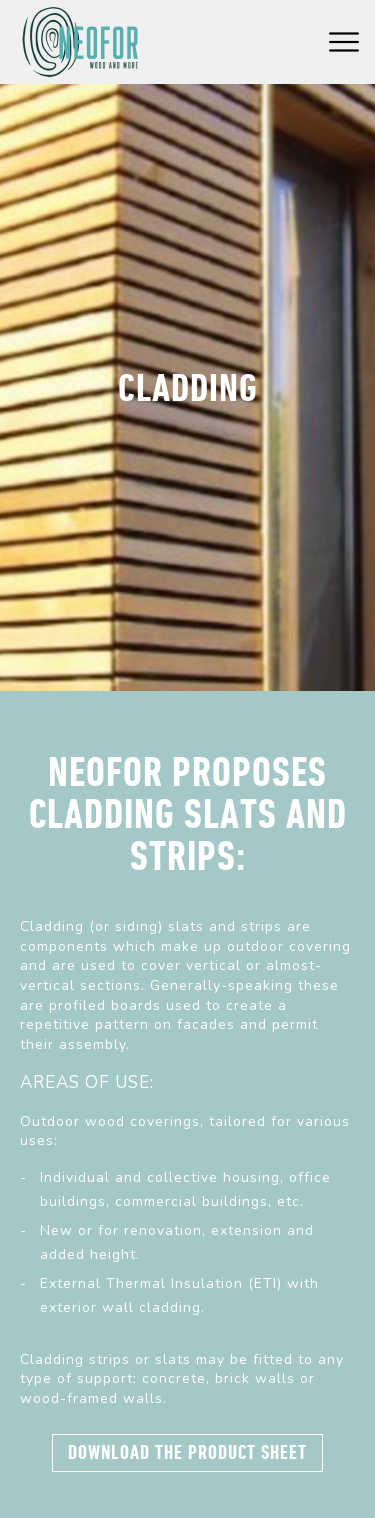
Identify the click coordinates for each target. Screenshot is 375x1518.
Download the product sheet (187, 1452)
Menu (344, 42)
